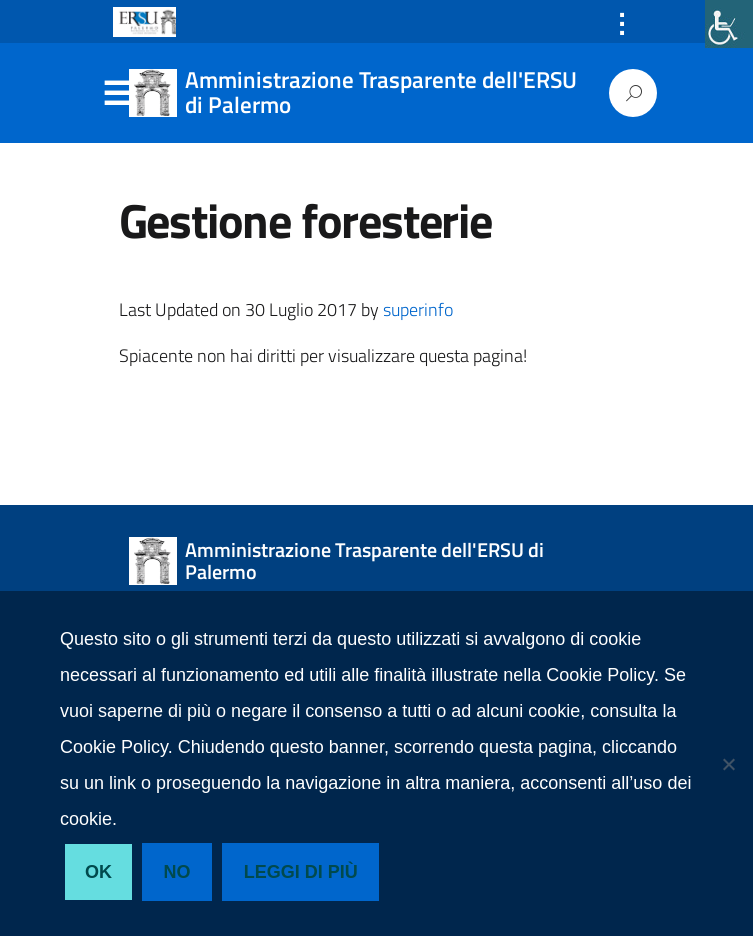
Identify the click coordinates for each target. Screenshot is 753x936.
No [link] (177, 872)
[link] (729, 24)
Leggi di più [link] (301, 872)
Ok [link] (98, 872)
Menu (117, 94)
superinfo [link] (418, 309)
